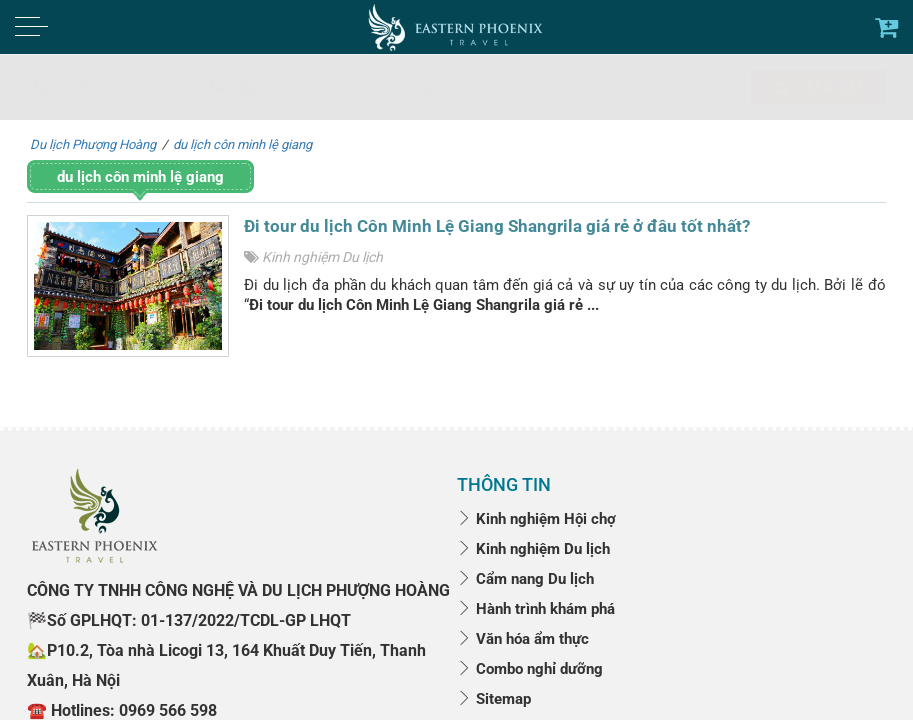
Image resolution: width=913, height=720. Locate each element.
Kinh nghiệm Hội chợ (536, 519)
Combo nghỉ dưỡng (530, 669)
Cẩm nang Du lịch (525, 579)
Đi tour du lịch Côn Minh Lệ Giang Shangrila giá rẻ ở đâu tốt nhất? (497, 226)
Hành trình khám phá (536, 609)
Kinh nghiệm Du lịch (322, 257)
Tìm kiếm (818, 88)
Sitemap (494, 699)
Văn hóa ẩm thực (523, 639)
